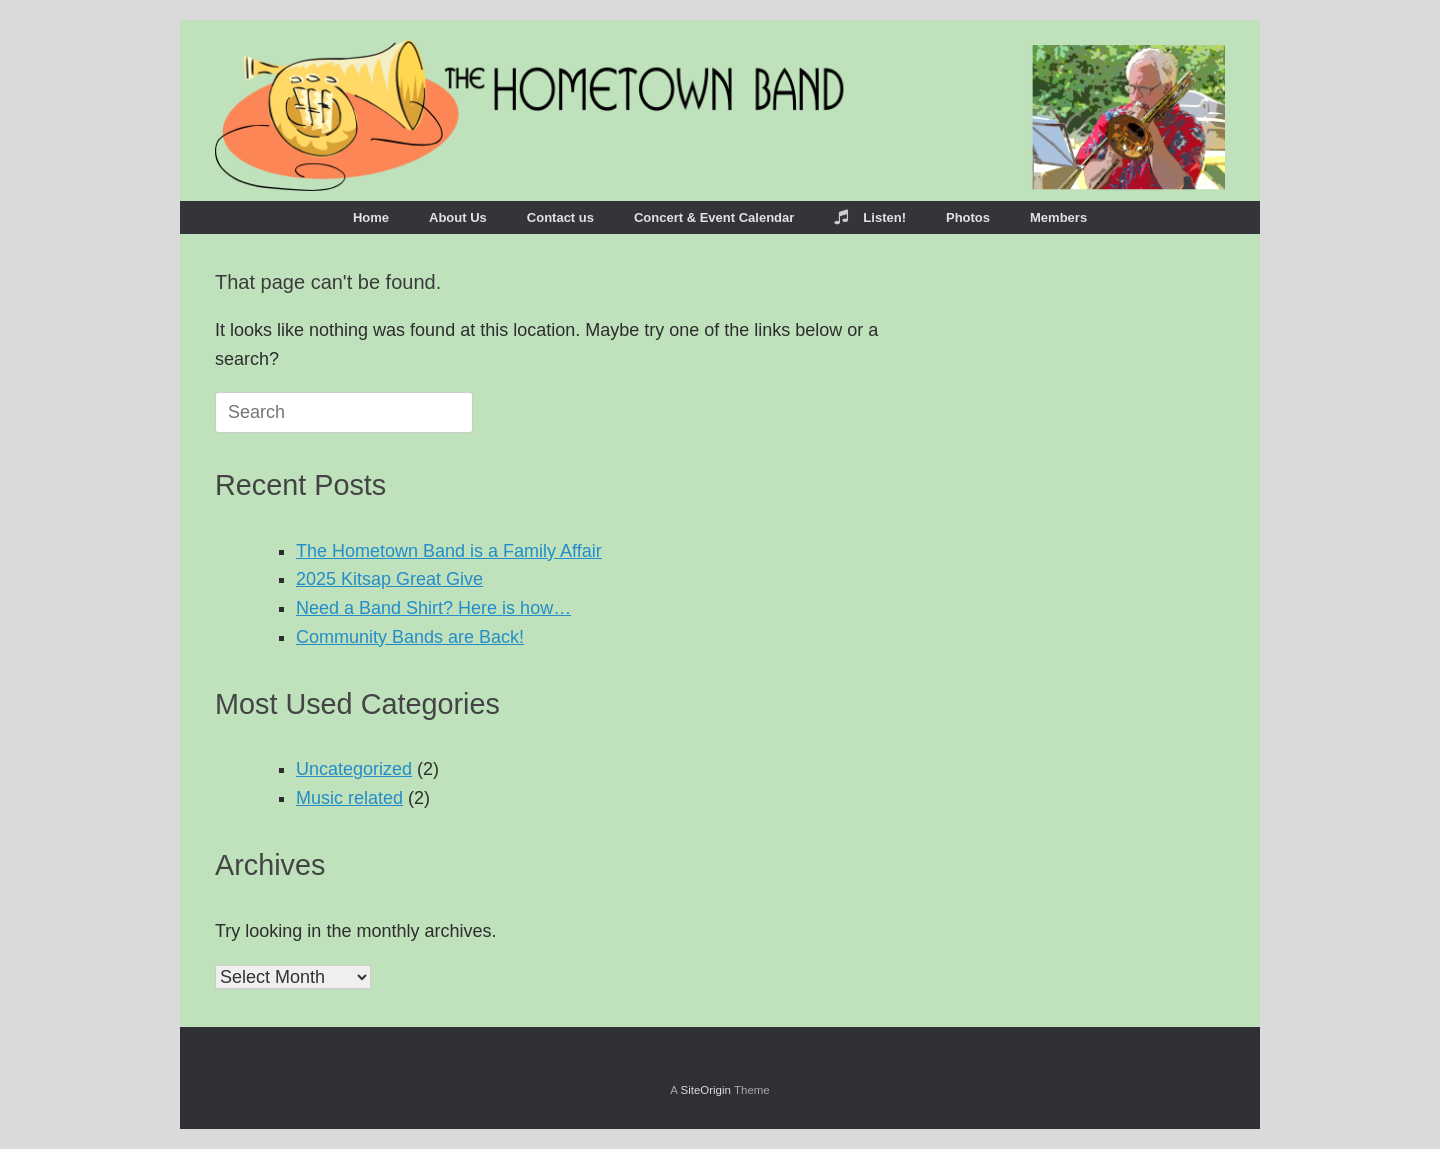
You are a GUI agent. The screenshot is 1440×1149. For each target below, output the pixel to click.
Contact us (560, 217)
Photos (968, 217)
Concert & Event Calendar (714, 217)
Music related (349, 798)
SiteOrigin (705, 1090)
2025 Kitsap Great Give (389, 579)
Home (371, 217)
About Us (458, 217)
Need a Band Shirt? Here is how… (433, 608)
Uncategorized (354, 769)
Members (1058, 217)
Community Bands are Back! (410, 637)
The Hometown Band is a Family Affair (449, 551)
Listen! (870, 217)
